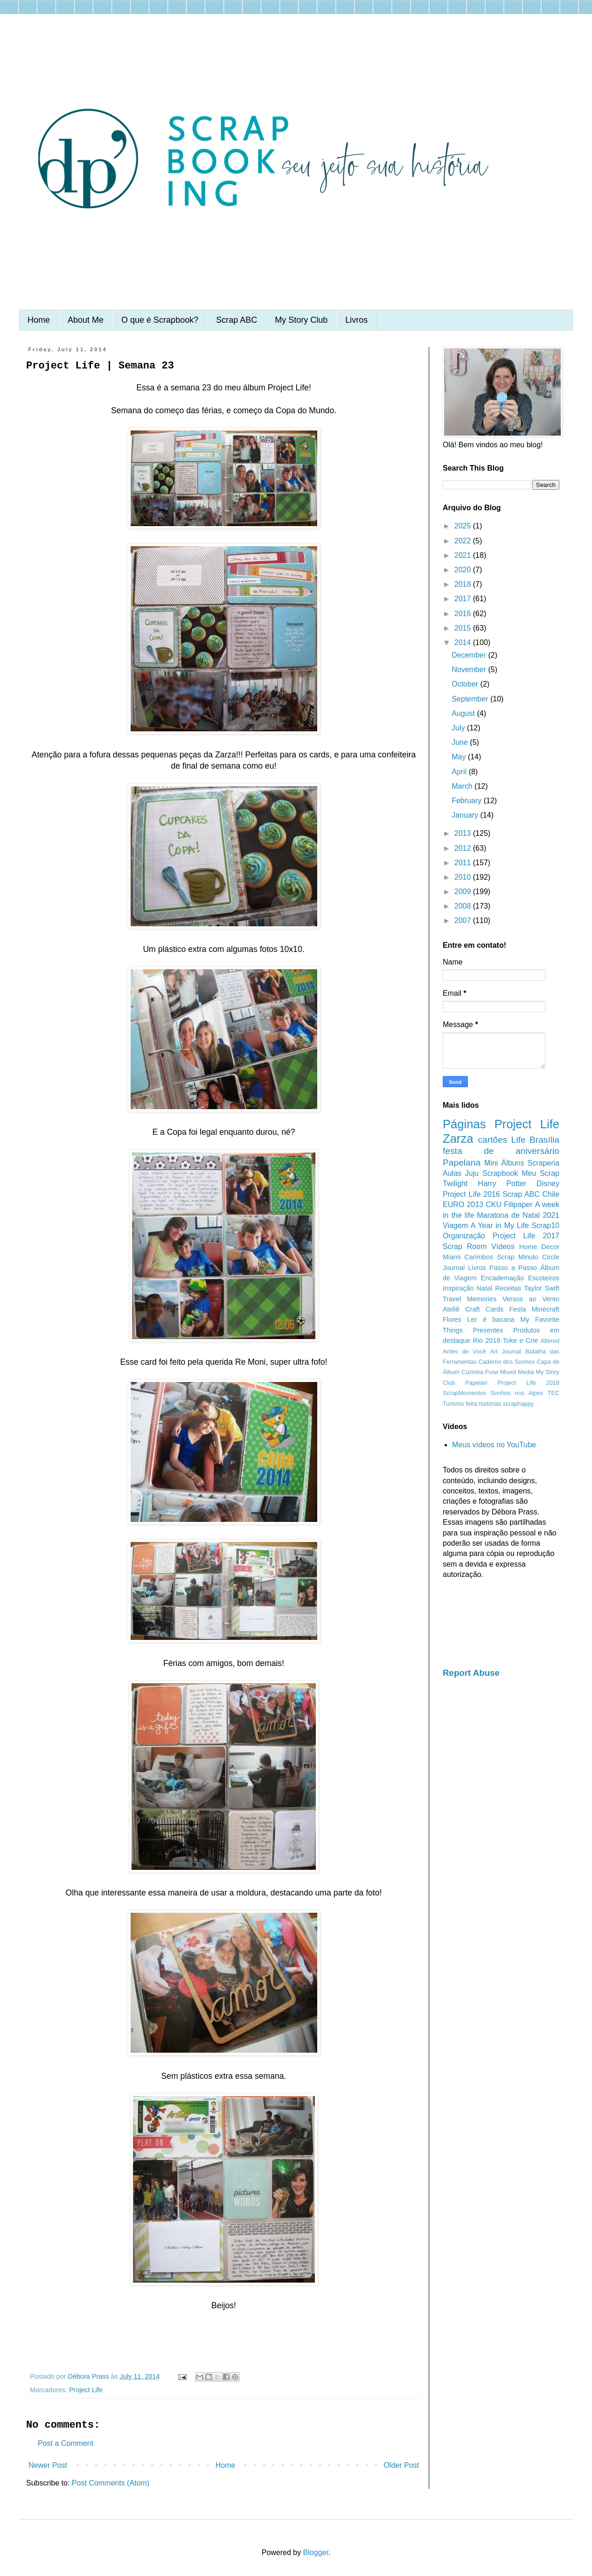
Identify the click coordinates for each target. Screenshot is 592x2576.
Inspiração (458, 1288)
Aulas (452, 1173)
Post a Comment (65, 2443)
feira (471, 1403)
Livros (356, 320)
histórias (490, 1403)
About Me (86, 320)
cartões (493, 1140)
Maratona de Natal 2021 (518, 1215)
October (466, 684)
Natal (485, 1288)
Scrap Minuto (517, 1257)
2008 (463, 906)
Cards (494, 1309)
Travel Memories (469, 1299)
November (470, 670)
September (471, 699)
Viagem (455, 1225)
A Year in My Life (500, 1225)
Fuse (491, 1371)
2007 (463, 920)
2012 (463, 848)
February (467, 801)
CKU (493, 1204)
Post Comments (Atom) (110, 2483)
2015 (463, 628)
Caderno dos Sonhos (506, 1361)
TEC (553, 1392)
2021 (463, 555)
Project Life (86, 2390)
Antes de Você (464, 1351)
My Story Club (301, 320)
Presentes (488, 1330)
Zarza (458, 1138)
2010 (463, 877)
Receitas (508, 1288)
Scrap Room (465, 1246)
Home (39, 320)
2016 (463, 614)
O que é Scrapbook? (159, 320)
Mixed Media (517, 1371)
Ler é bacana (491, 1319)
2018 (463, 584)
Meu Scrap (540, 1173)
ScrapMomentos (464, 1392)
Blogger (315, 2552)
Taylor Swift (541, 1288)
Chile (551, 1194)
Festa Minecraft (534, 1309)
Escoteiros (543, 1278)
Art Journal (506, 1351)
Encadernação (502, 1278)
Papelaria (462, 1162)
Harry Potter (502, 1183)
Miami (451, 1257)
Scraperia (543, 1163)
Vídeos (503, 1246)
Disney (547, 1183)
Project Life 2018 (528, 1382)
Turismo (453, 1403)
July (459, 728)
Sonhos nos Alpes (516, 1392)
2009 (463, 892)
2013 (463, 833)
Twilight (455, 1183)
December (470, 655)
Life (518, 1140)
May (460, 757)
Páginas (464, 1124)
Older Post (401, 2465)
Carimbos (479, 1257)
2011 (463, 863)
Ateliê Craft (461, 1309)
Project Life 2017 (526, 1236)
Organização (464, 1236)
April (460, 772)
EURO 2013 (463, 1204)
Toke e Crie (520, 1340)
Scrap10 (545, 1225)
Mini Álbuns (504, 1163)
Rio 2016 (487, 1340)
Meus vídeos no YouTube (494, 1445)
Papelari (476, 1382)
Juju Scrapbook (491, 1173)
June (461, 742)
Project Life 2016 (471, 1194)
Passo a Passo (513, 1267)
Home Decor (539, 1246)
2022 (463, 541)
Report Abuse (471, 1673)
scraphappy (518, 1403)
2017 (463, 599)
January (466, 815)
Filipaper (518, 1204)
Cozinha (472, 1371)
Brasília (544, 1140)
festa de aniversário (501, 1151)
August (464, 713)
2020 (463, 570)
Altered (549, 1340)
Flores (452, 1319)
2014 (463, 642)
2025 (463, 526)
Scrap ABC (236, 320)
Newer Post (47, 2465)
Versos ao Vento (530, 1299)
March (463, 786)
